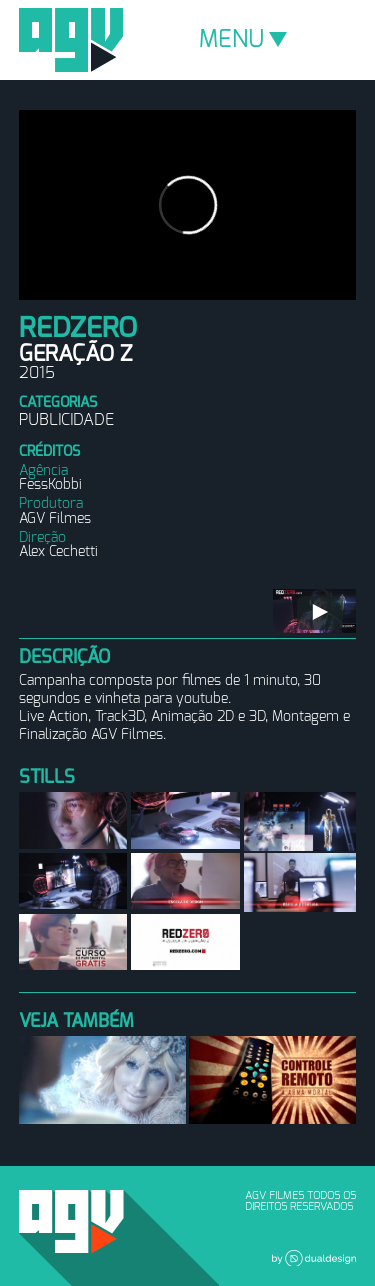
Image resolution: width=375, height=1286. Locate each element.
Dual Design (314, 1258)
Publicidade (66, 420)
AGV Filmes (71, 40)
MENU (243, 40)
